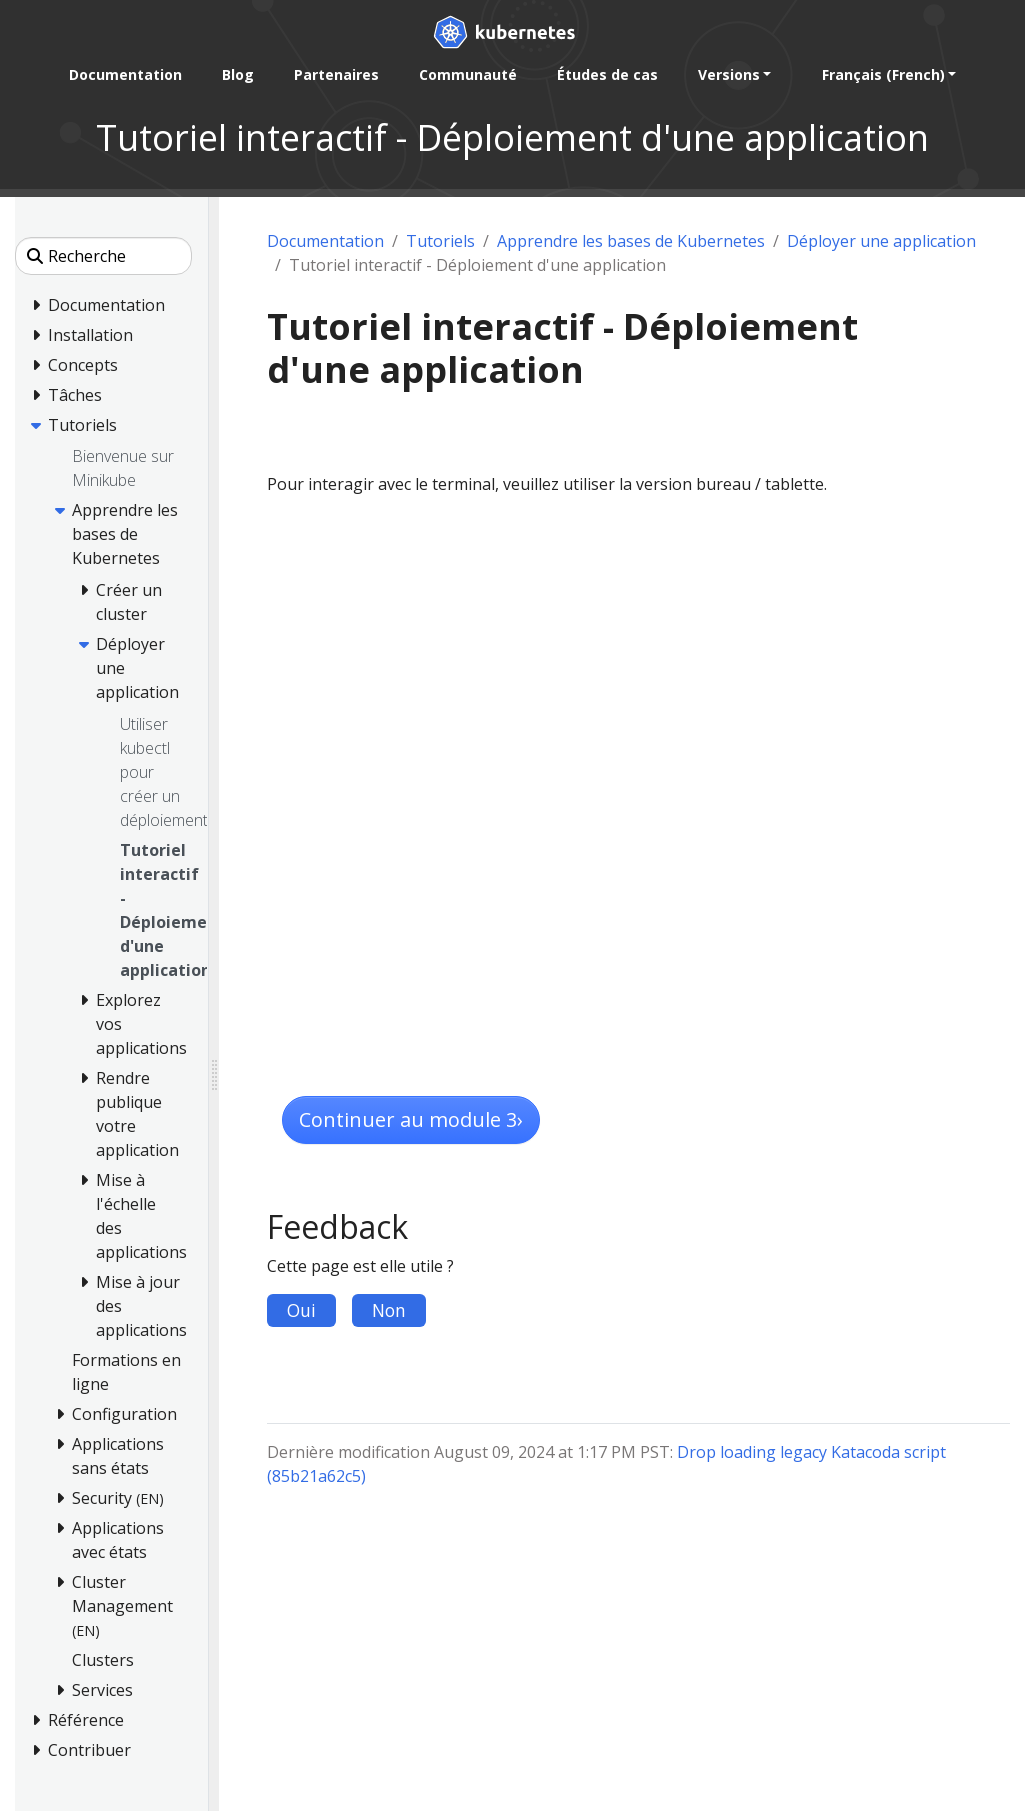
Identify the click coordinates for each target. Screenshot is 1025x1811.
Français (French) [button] (883, 74)
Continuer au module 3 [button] (411, 1119)
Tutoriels (440, 241)
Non (389, 1310)
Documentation (325, 241)
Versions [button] (729, 74)
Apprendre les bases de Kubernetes (631, 241)
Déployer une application (881, 241)
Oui (301, 1310)
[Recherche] (103, 256)
